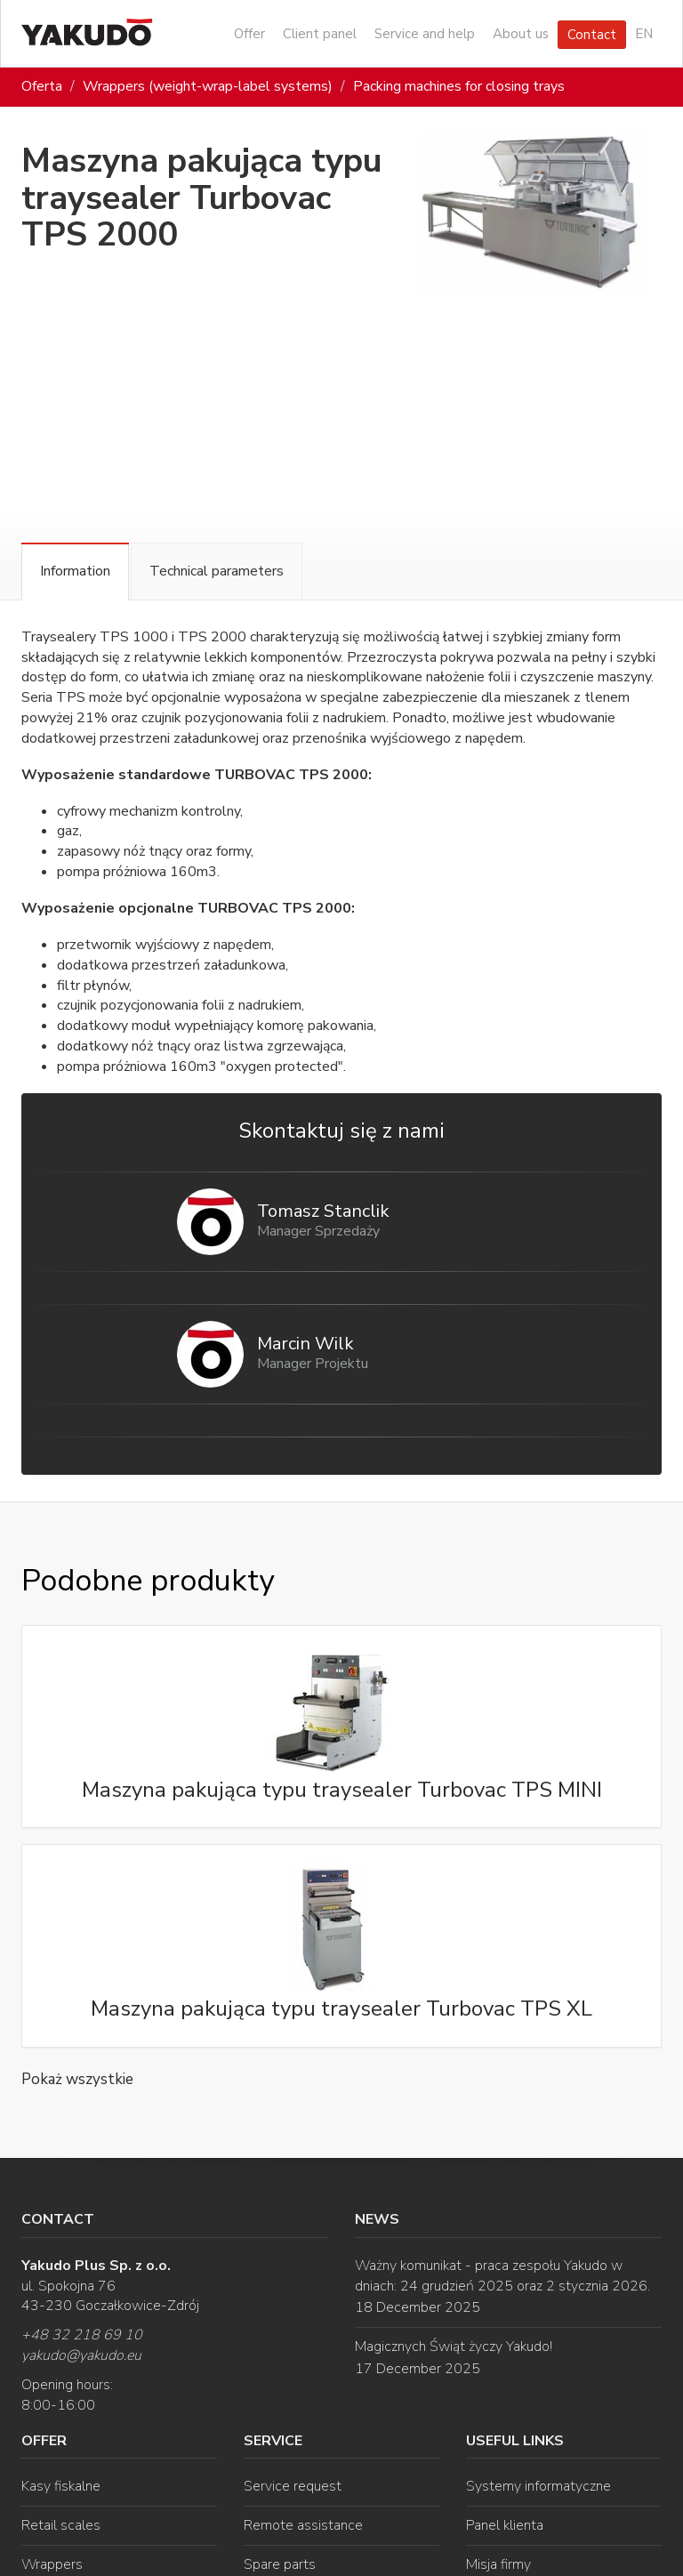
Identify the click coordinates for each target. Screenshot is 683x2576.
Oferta (41, 86)
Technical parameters (216, 571)
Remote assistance (303, 2525)
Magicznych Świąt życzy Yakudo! (453, 2346)
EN (644, 34)
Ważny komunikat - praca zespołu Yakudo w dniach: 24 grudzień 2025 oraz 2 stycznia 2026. (502, 2276)
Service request (293, 2486)
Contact (591, 35)
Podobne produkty (147, 1580)
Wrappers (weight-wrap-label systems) (208, 86)
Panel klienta (504, 2525)
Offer (249, 34)
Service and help (424, 34)
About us (521, 34)
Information (75, 571)
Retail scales (60, 2525)
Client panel (320, 34)
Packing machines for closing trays (459, 86)
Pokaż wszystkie (77, 2079)
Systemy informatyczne (538, 2486)
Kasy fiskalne (60, 2486)
